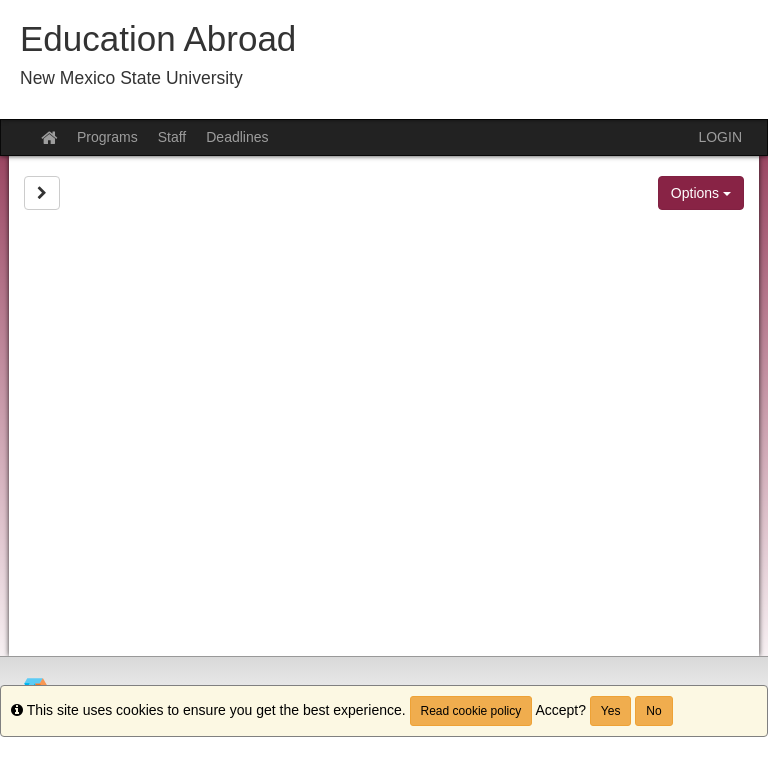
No (653, 711)
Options (701, 193)
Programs (107, 137)
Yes (611, 711)
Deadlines (237, 137)
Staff (172, 137)
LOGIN (720, 137)
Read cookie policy (471, 711)
